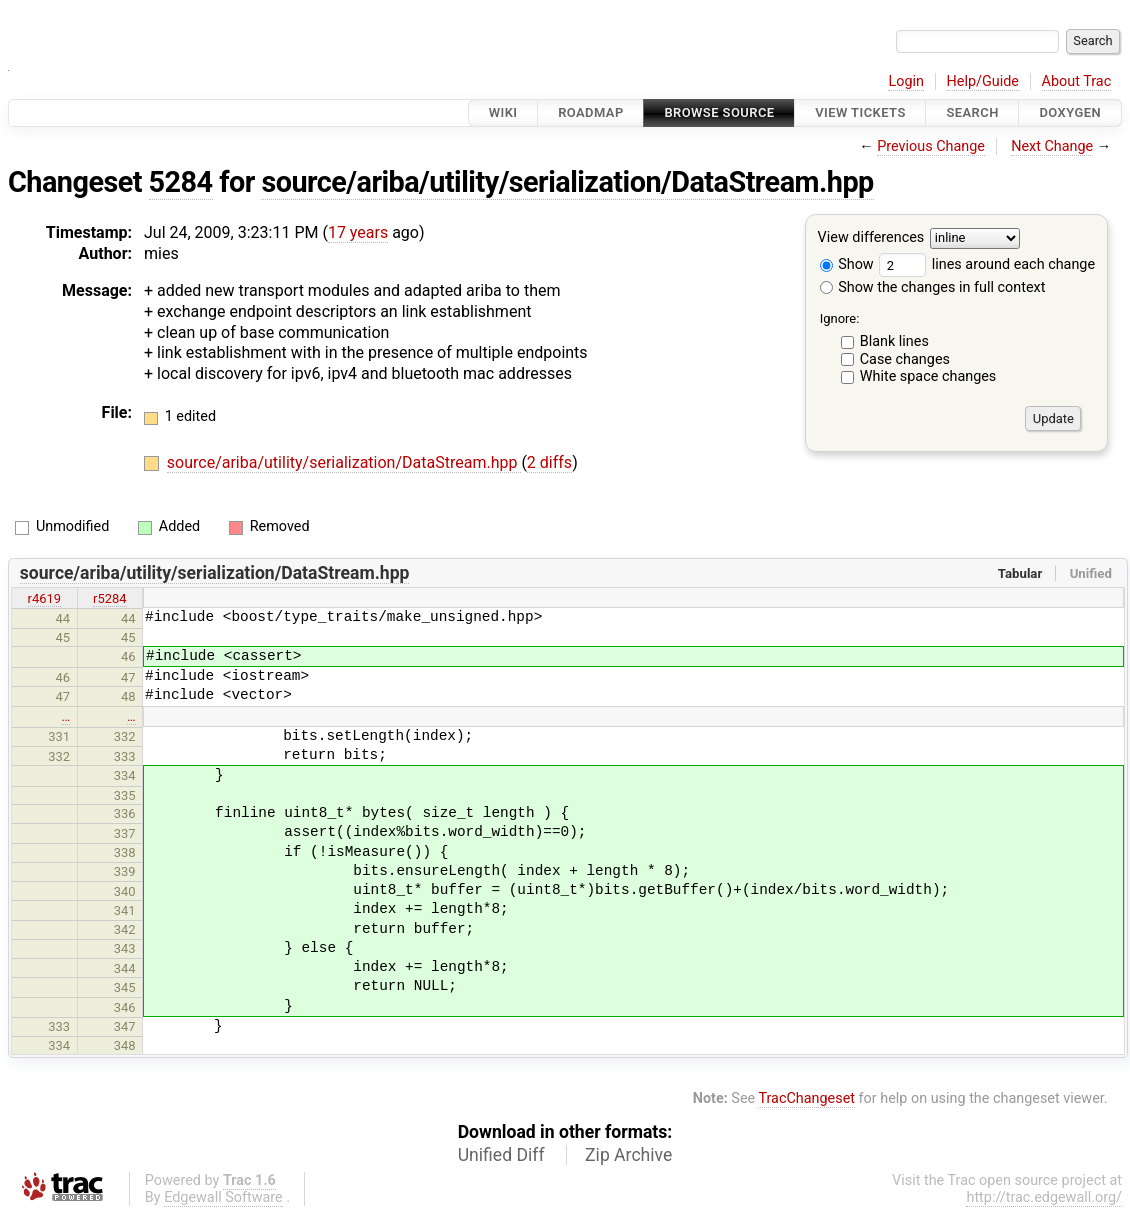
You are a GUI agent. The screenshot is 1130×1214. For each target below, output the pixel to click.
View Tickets (860, 112)
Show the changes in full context (933, 287)
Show (847, 264)
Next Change (1052, 146)
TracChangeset (806, 1098)
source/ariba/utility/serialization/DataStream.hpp (567, 182)
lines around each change (987, 264)
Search (972, 112)
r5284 (110, 598)
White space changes (928, 376)
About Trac (1077, 81)
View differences (871, 238)
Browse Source (719, 112)
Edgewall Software (223, 1197)
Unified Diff (501, 1155)
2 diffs (549, 462)
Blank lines (894, 341)
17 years (358, 232)
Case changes (905, 359)
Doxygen (1070, 112)
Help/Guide (983, 81)
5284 (181, 182)
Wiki (503, 112)
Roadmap (591, 112)
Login (906, 81)
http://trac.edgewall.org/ (1044, 1197)
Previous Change (931, 146)
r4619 (45, 598)
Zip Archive (628, 1155)
